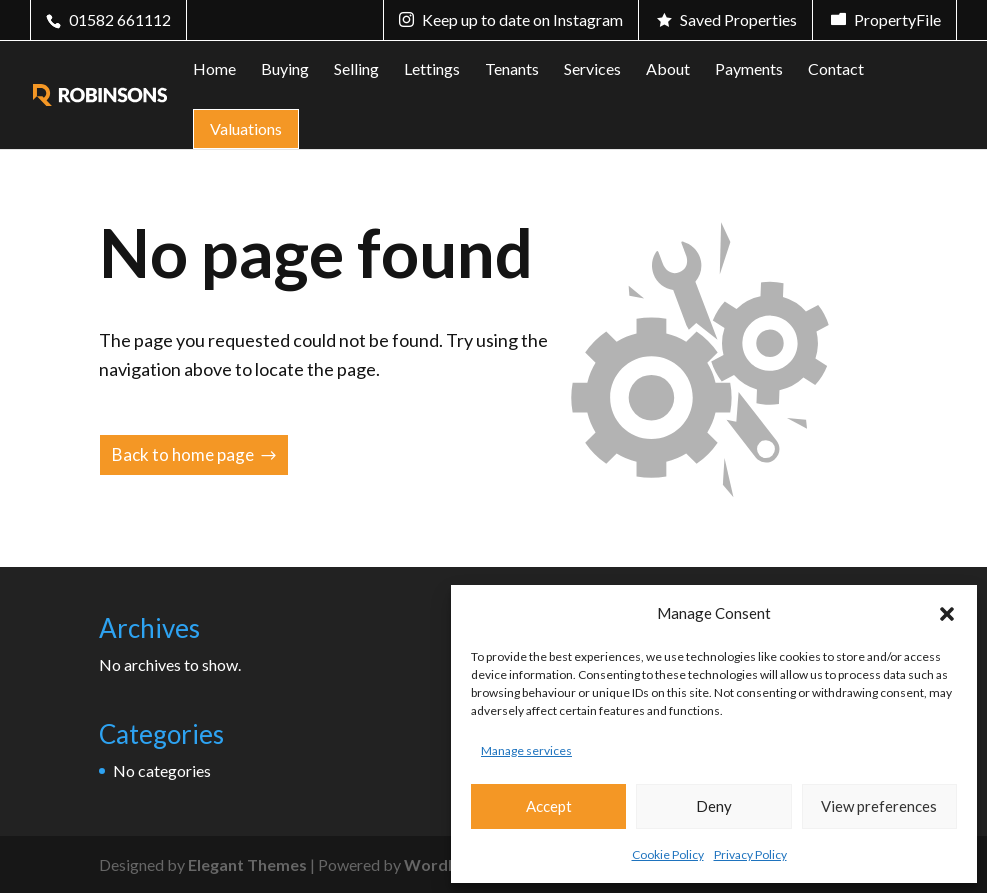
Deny (714, 806)
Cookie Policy (668, 854)
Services (592, 70)
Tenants (512, 70)
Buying (285, 70)
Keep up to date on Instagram (522, 19)
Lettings (432, 70)
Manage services (526, 750)
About (668, 70)
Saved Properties (738, 19)
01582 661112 (120, 19)
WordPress (447, 864)
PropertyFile (897, 19)
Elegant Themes (247, 864)
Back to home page (183, 454)
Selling (356, 70)
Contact (836, 70)
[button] (947, 614)
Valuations (246, 128)
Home (214, 70)
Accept (549, 806)
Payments (749, 70)
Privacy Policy (750, 854)
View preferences (879, 806)
